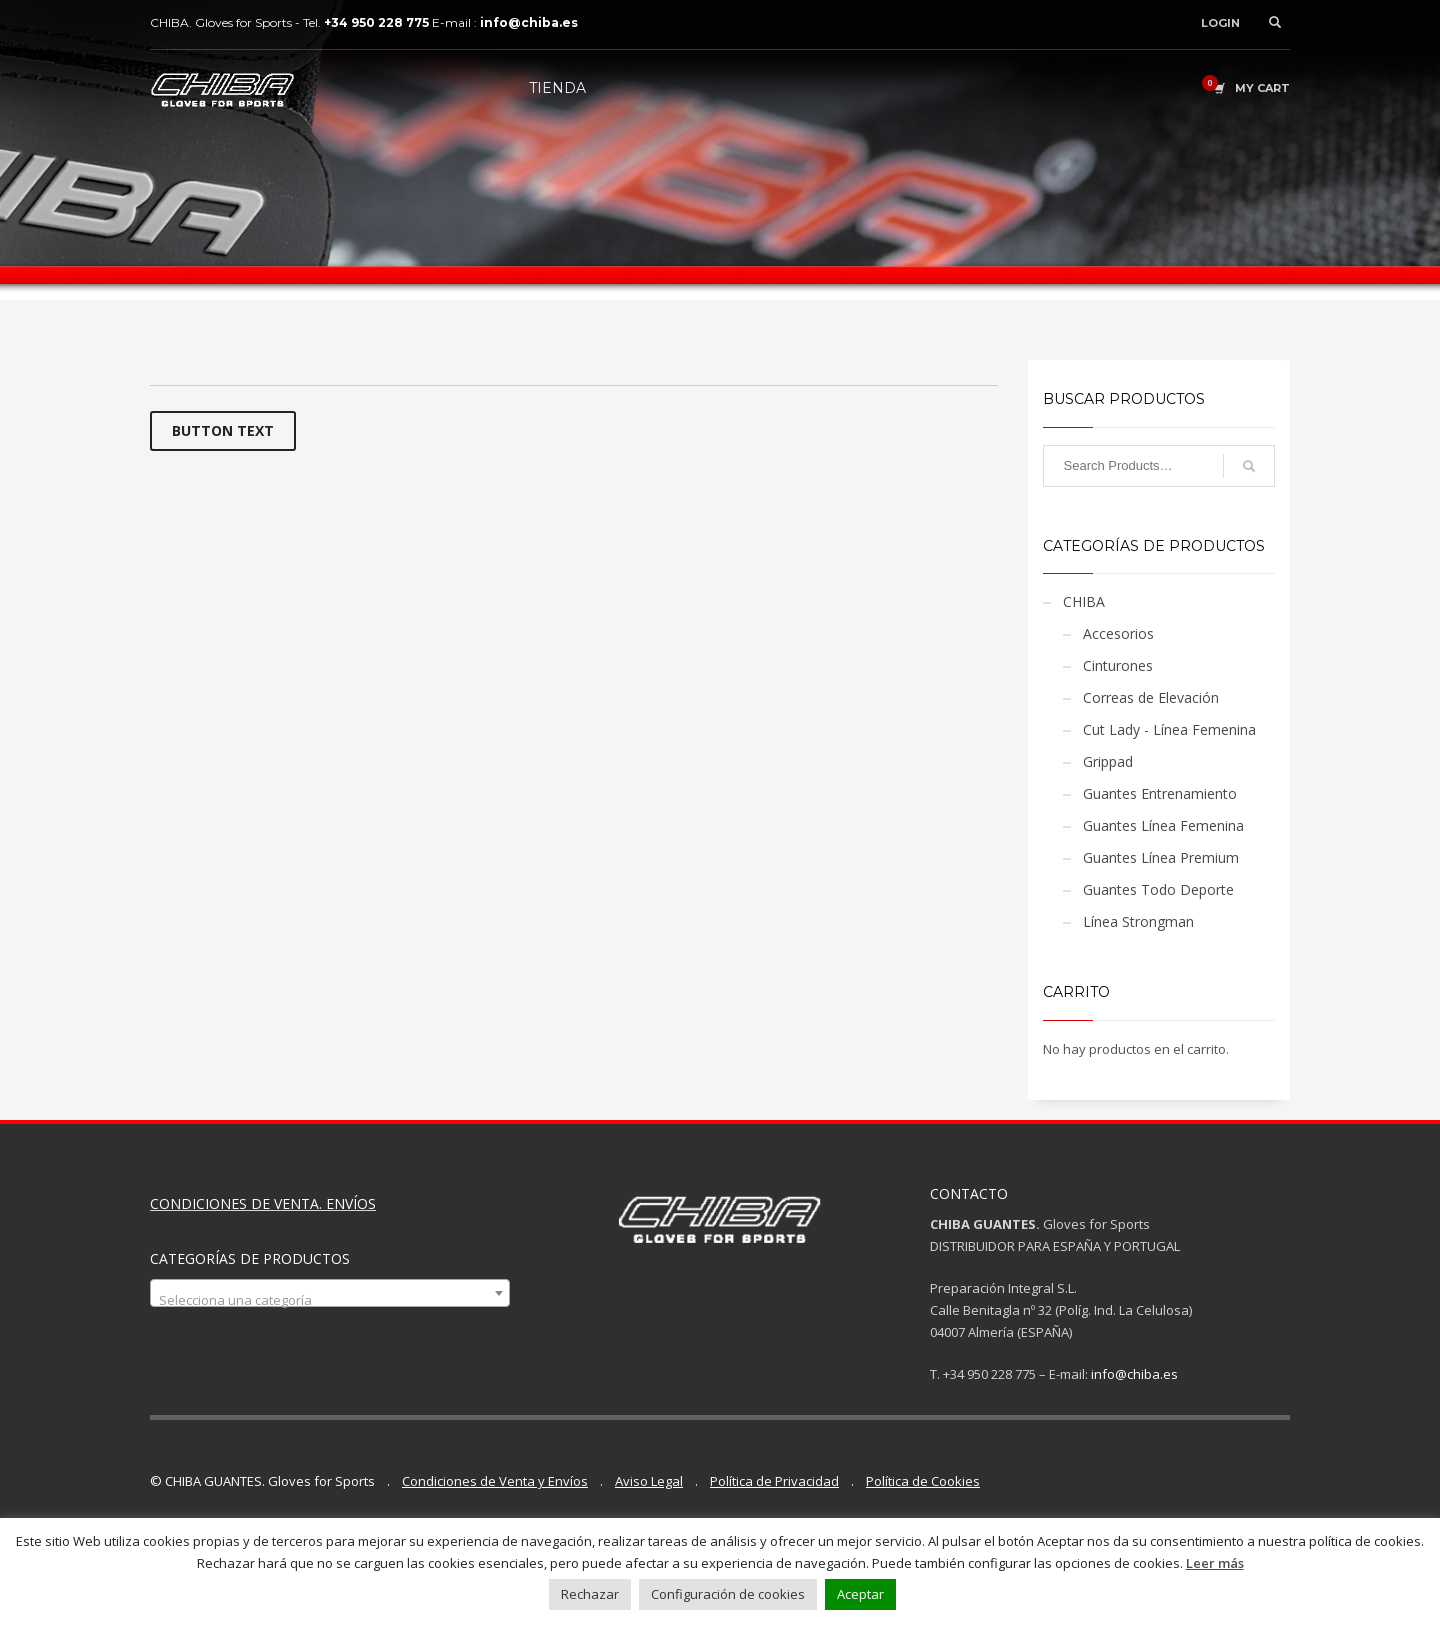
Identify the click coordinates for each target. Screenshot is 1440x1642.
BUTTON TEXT (223, 430)
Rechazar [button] (590, 1594)
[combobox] (330, 1293)
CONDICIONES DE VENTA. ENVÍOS (263, 1203)
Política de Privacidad (774, 1481)
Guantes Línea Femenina (1163, 825)
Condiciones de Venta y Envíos (495, 1481)
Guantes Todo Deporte (1158, 889)
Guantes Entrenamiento (1160, 793)
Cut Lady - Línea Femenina (1169, 729)
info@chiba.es (1134, 1374)
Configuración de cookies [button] (728, 1594)
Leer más (1215, 1563)
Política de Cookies (923, 1481)
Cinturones (1118, 665)
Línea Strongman (1138, 921)
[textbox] (330, 1300)
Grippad (1108, 761)
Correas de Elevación (1151, 697)
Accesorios (1118, 633)
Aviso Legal (649, 1481)
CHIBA (1084, 601)
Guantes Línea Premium (1161, 857)
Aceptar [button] (860, 1594)
